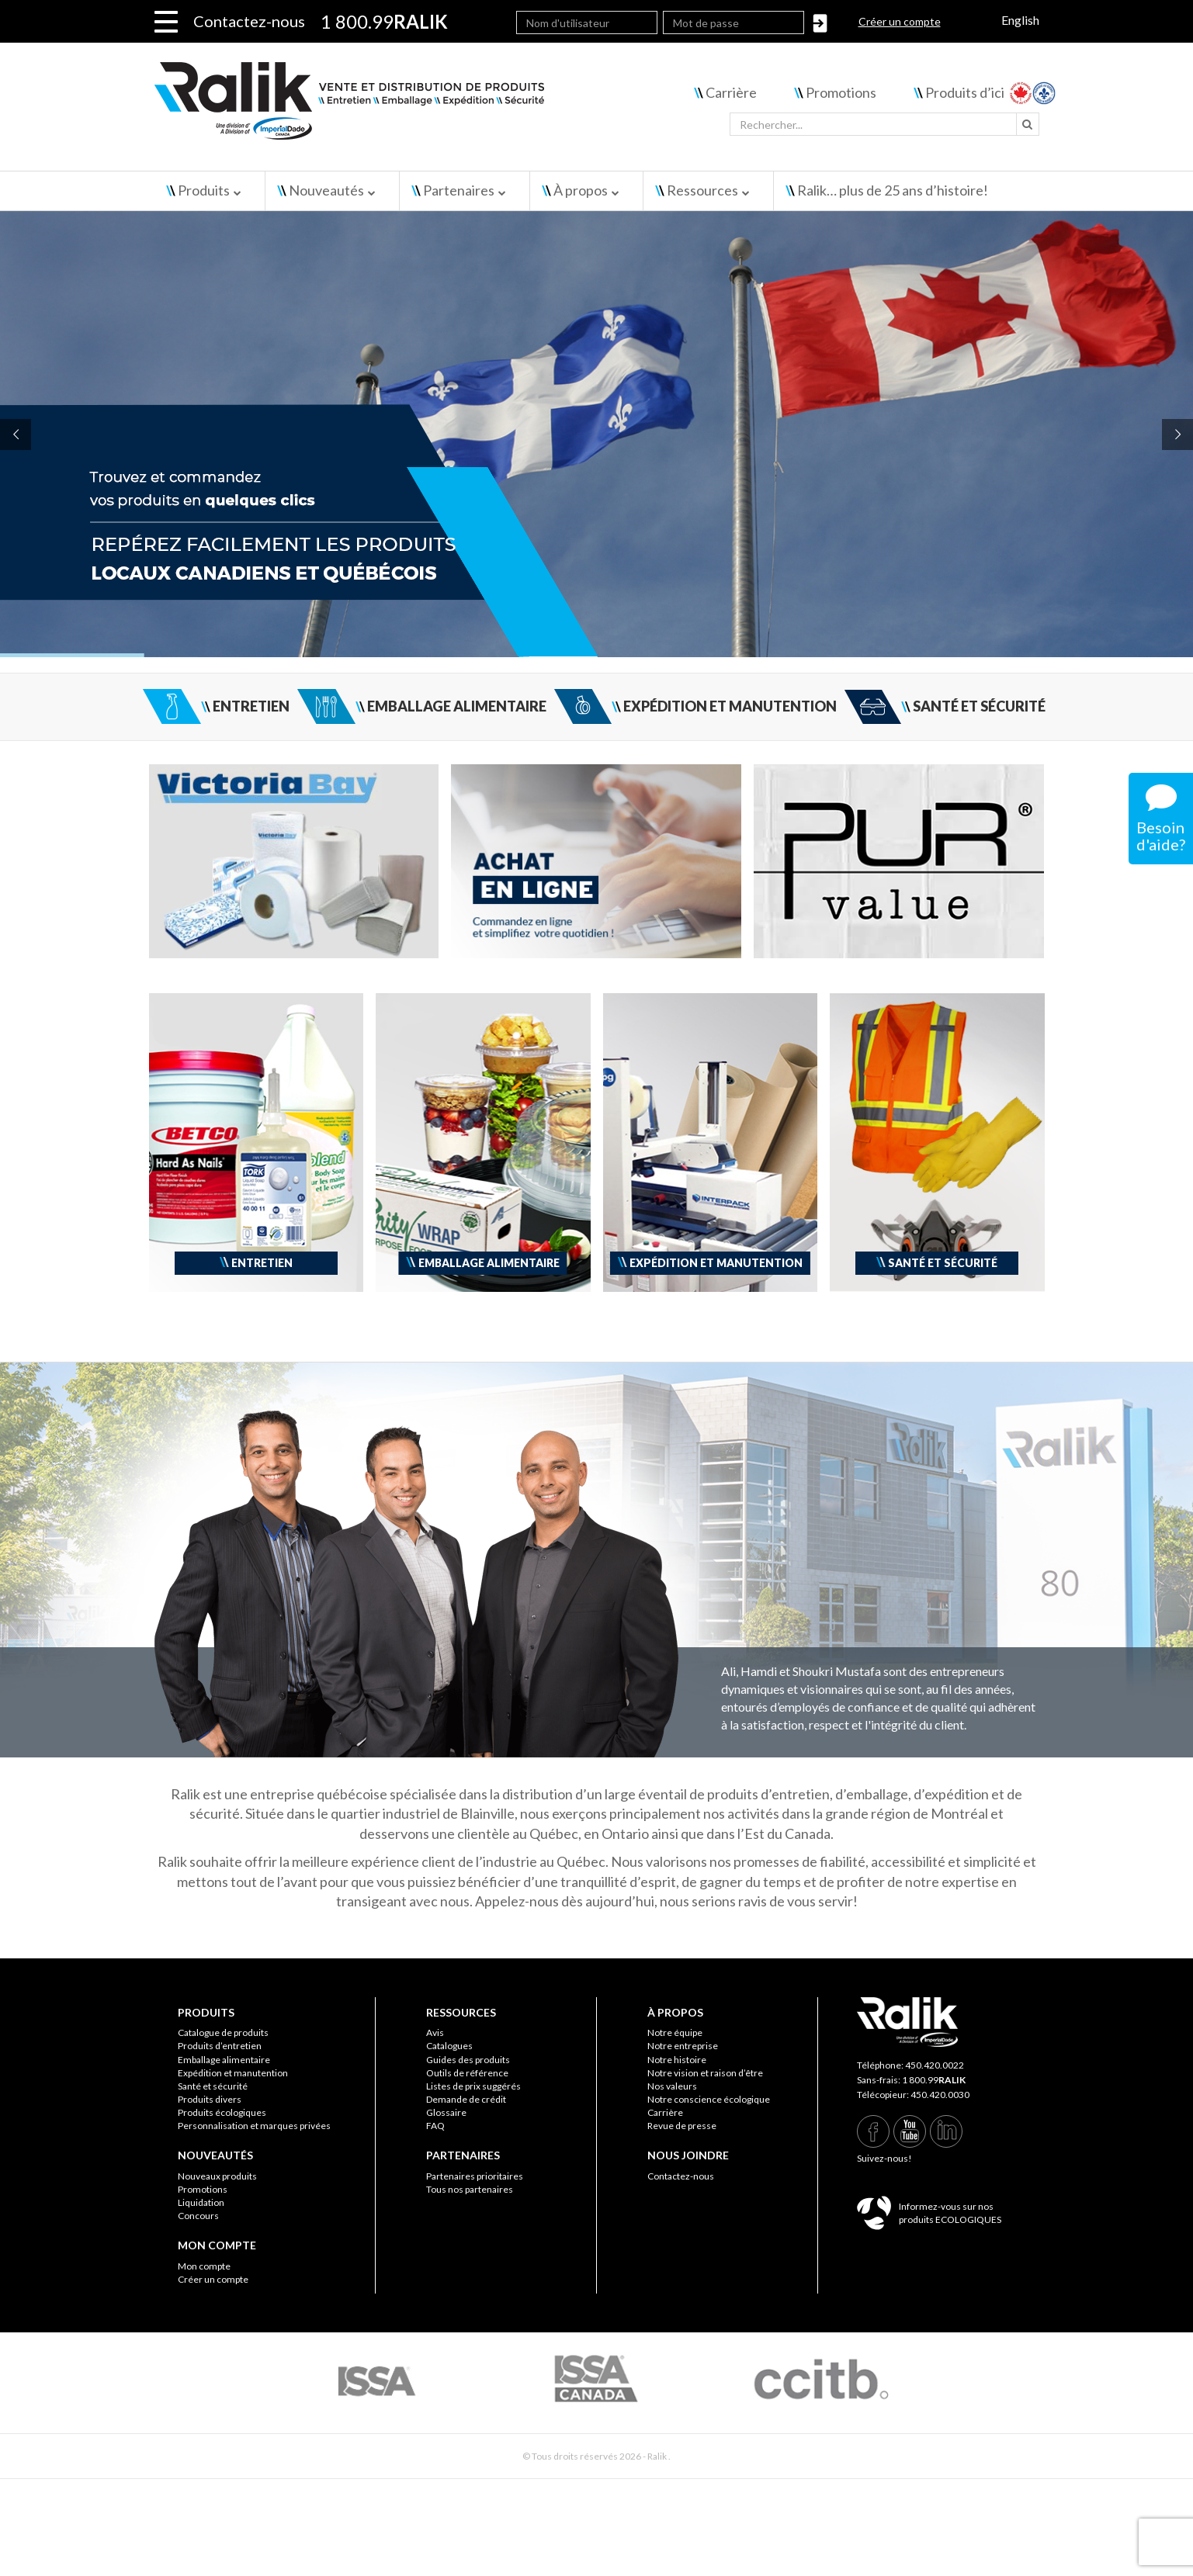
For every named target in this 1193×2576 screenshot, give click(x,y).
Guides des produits (468, 2059)
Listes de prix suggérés (473, 2086)
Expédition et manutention (233, 2073)
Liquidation (201, 2202)
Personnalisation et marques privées (254, 2125)
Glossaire (446, 2112)
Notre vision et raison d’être (705, 2073)
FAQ (435, 2125)
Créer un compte (899, 21)
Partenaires (458, 190)
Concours (198, 2215)
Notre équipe (674, 2032)
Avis (435, 2032)
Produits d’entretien (220, 2045)
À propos (580, 190)
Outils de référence (467, 2073)
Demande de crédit (466, 2099)
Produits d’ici (964, 92)
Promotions (841, 92)
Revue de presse (681, 2125)
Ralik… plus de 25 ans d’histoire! (892, 190)
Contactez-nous (249, 21)
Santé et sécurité (213, 2086)
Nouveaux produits (217, 2176)
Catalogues (449, 2045)
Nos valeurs (672, 2086)
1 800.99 (934, 2080)
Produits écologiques (222, 2112)
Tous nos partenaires (469, 2189)
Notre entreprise (682, 2045)
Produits (204, 190)
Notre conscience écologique (708, 2099)
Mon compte (204, 2266)
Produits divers (209, 2099)
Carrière (731, 92)
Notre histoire (676, 2059)
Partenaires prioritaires (474, 2176)
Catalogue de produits (223, 2032)
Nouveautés (326, 190)
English (1020, 19)
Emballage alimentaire (224, 2059)
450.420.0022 (934, 2065)
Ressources (702, 190)
